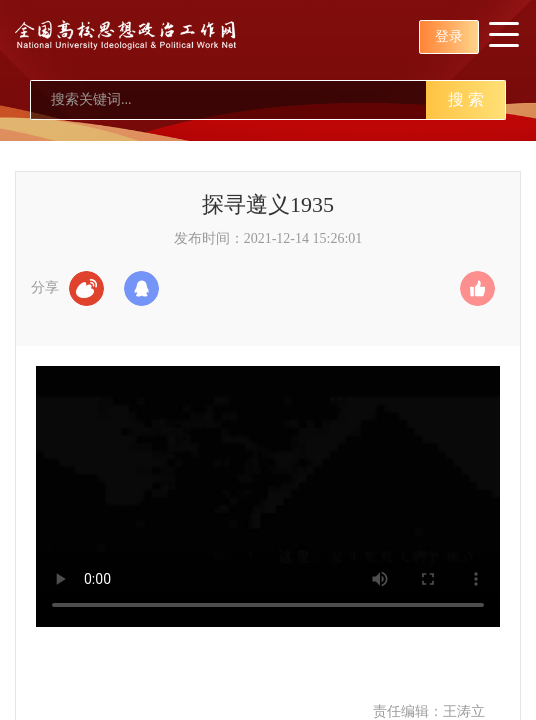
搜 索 (466, 99)
